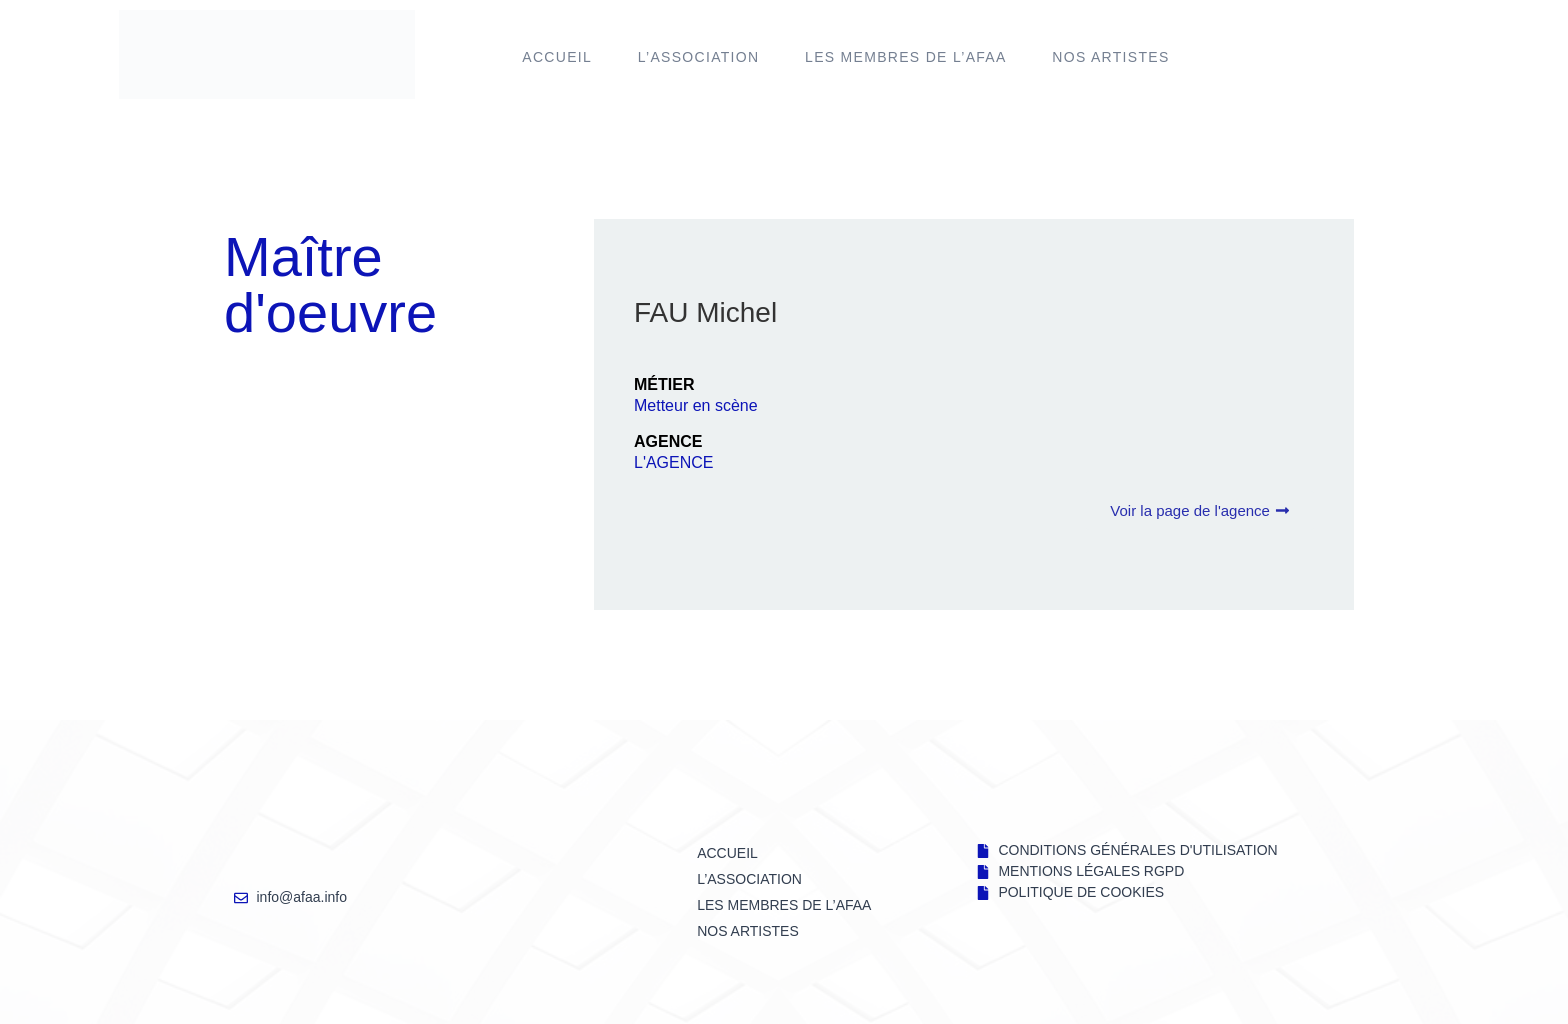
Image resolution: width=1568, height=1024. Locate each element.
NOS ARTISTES (1110, 57)
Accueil (557, 57)
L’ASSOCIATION (699, 57)
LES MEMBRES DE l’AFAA (906, 57)
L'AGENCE (674, 462)
